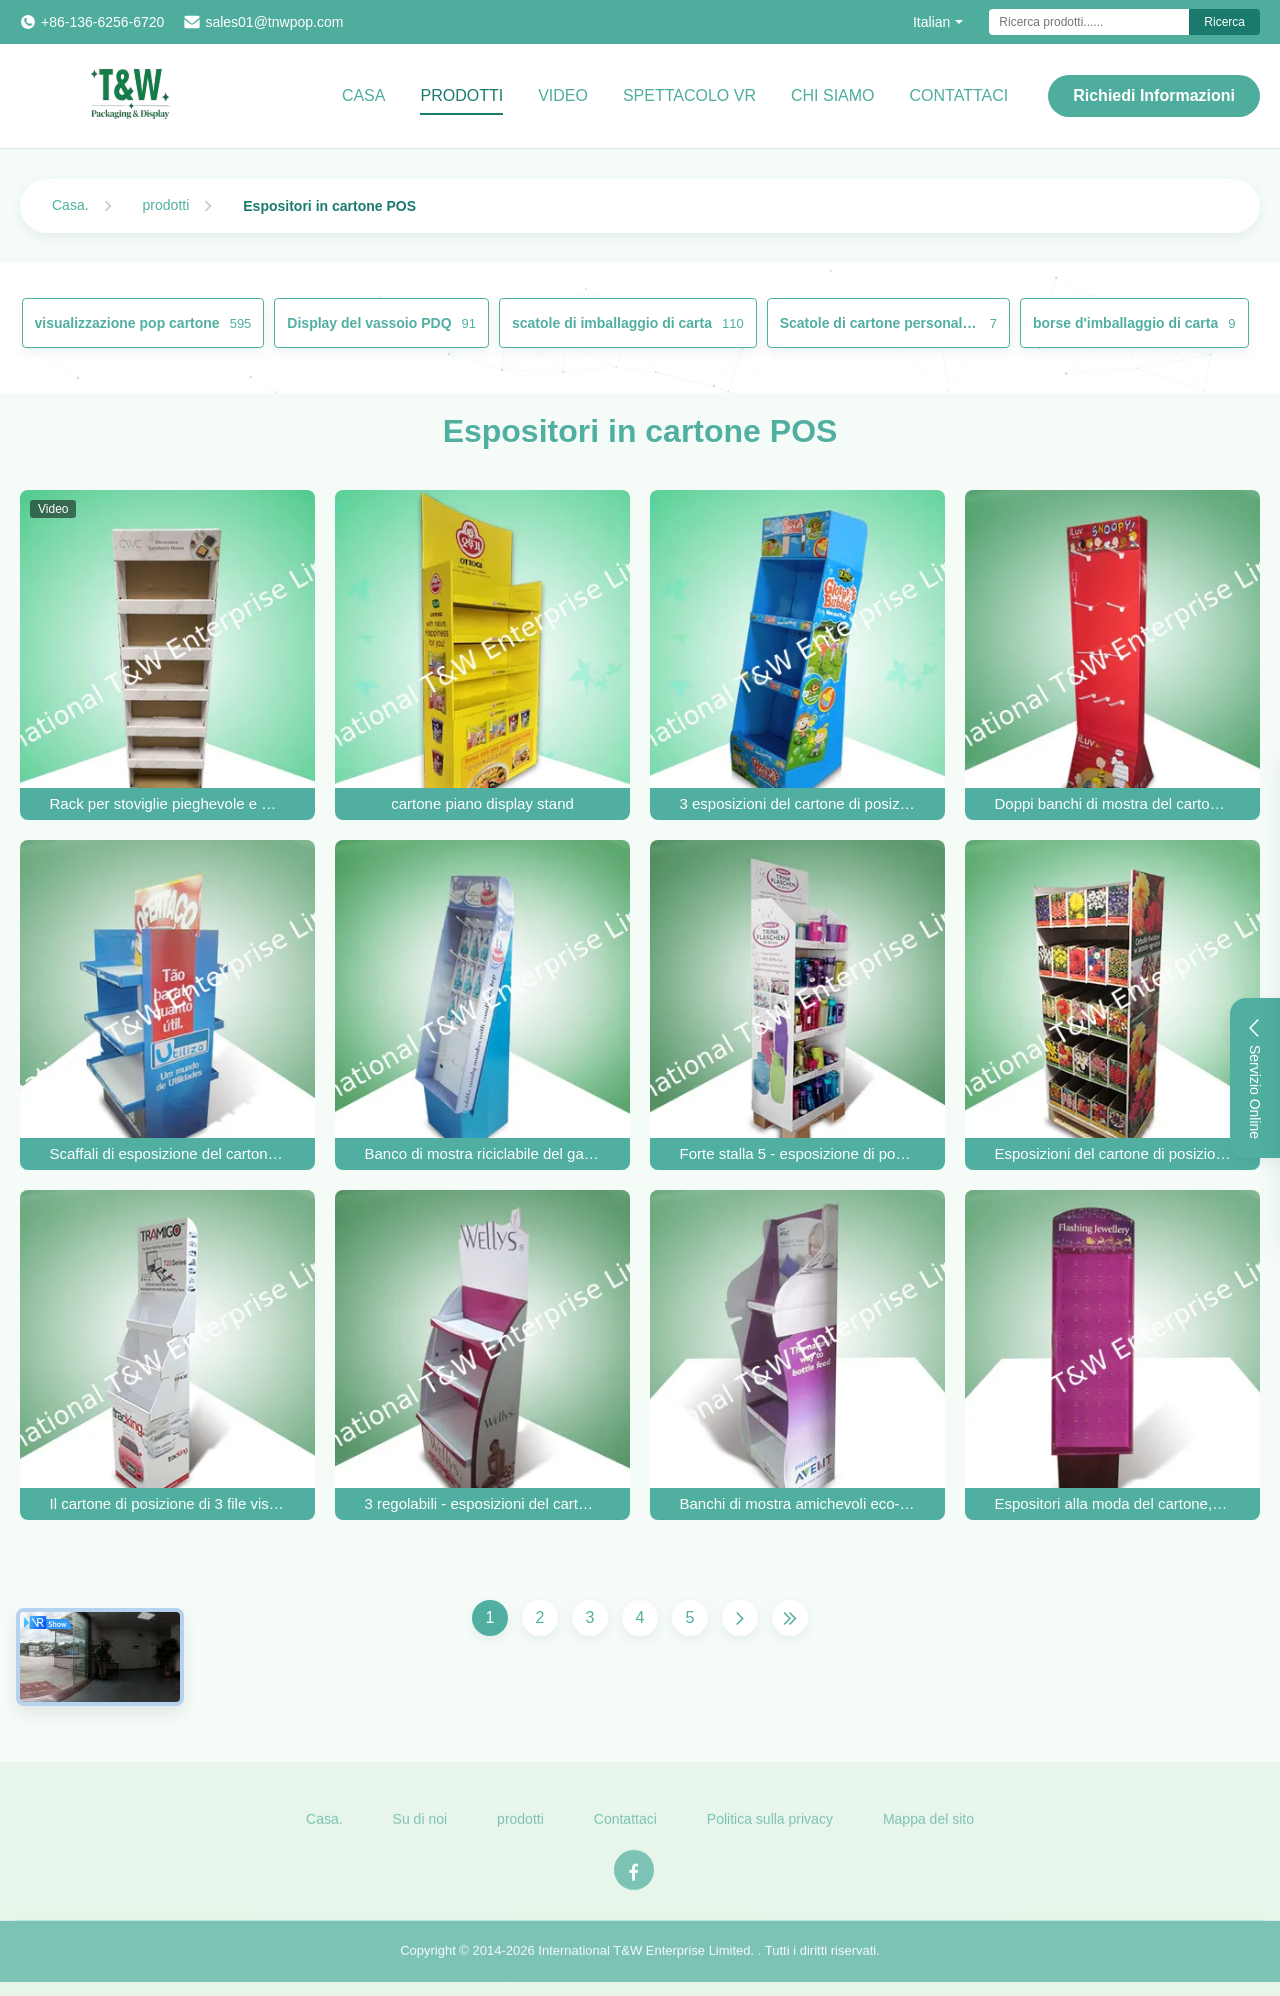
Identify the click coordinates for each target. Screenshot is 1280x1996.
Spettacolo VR (689, 95)
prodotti (166, 205)
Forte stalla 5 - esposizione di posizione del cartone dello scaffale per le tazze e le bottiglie (798, 1153)
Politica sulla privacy (770, 1830)
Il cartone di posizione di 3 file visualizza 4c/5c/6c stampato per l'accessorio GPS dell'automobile (168, 1503)
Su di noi (420, 1830)
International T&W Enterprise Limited (644, 1961)
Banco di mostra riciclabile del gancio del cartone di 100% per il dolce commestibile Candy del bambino (483, 1153)
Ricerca (1224, 22)
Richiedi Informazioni (1154, 95)
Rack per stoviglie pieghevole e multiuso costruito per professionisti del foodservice (168, 803)
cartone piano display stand (482, 803)
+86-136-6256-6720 (102, 22)
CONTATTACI (959, 95)
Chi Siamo (833, 95)
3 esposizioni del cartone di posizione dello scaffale (798, 803)
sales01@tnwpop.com (274, 22)
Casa (364, 95)
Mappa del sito (928, 1830)
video (563, 95)
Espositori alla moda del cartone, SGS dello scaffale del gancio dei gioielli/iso (1113, 1503)
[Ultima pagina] (790, 1618)
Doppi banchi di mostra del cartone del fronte (1113, 803)
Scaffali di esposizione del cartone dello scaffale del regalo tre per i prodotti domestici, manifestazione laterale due (168, 1153)
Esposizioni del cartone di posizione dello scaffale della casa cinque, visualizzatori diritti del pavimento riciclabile (1113, 1153)
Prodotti (461, 95)
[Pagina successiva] (740, 1618)
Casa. (70, 205)
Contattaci (625, 1830)
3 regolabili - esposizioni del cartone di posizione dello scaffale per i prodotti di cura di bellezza (483, 1503)
